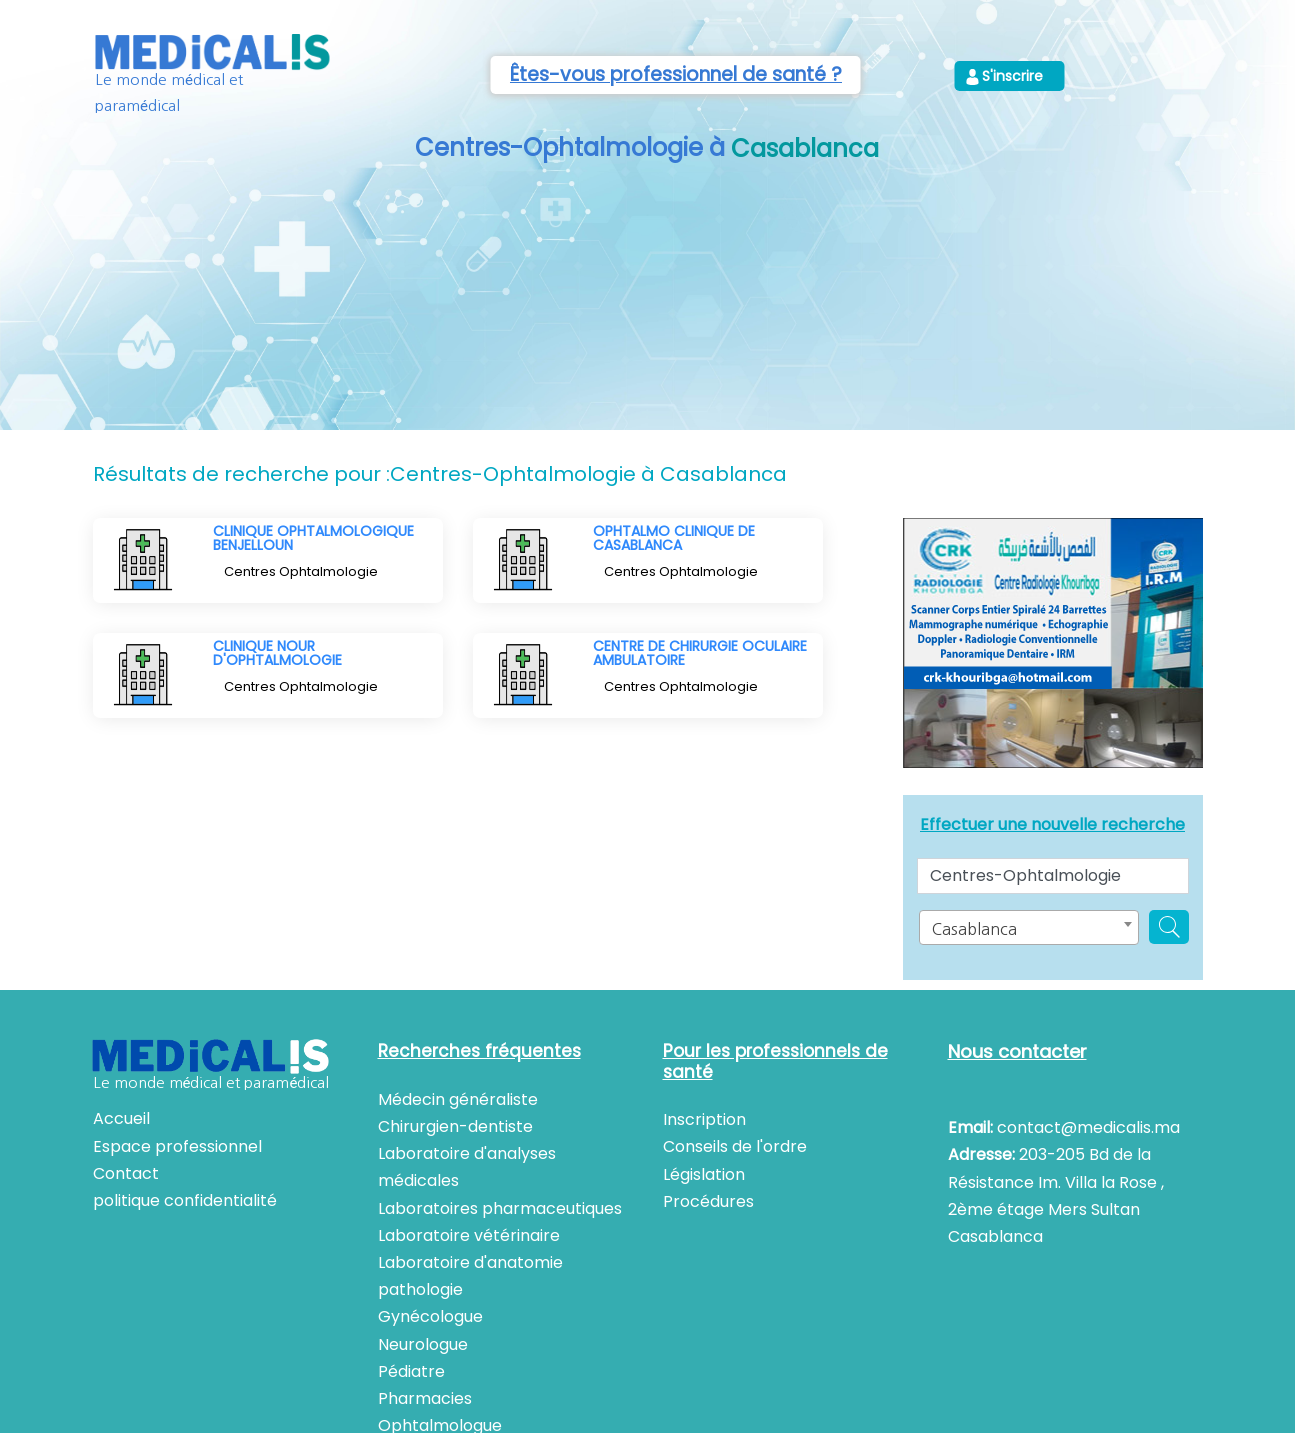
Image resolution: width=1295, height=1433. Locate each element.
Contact (126, 1173)
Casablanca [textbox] (974, 929)
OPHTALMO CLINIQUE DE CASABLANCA (674, 538)
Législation (704, 1174)
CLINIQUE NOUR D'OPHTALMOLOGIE (277, 653)
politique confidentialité (185, 1200)
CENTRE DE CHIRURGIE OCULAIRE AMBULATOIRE (700, 653)
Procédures (708, 1201)
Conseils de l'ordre (735, 1146)
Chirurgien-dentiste (455, 1126)
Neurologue (423, 1344)
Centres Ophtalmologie (301, 571)
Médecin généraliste (458, 1099)
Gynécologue (430, 1316)
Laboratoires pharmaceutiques (500, 1208)
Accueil (121, 1118)
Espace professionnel (177, 1146)
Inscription (704, 1119)
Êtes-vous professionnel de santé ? (676, 74)
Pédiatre (411, 1371)
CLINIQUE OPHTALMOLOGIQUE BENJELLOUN (313, 538)
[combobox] (1029, 927)
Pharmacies (425, 1398)
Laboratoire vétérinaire (469, 1235)
